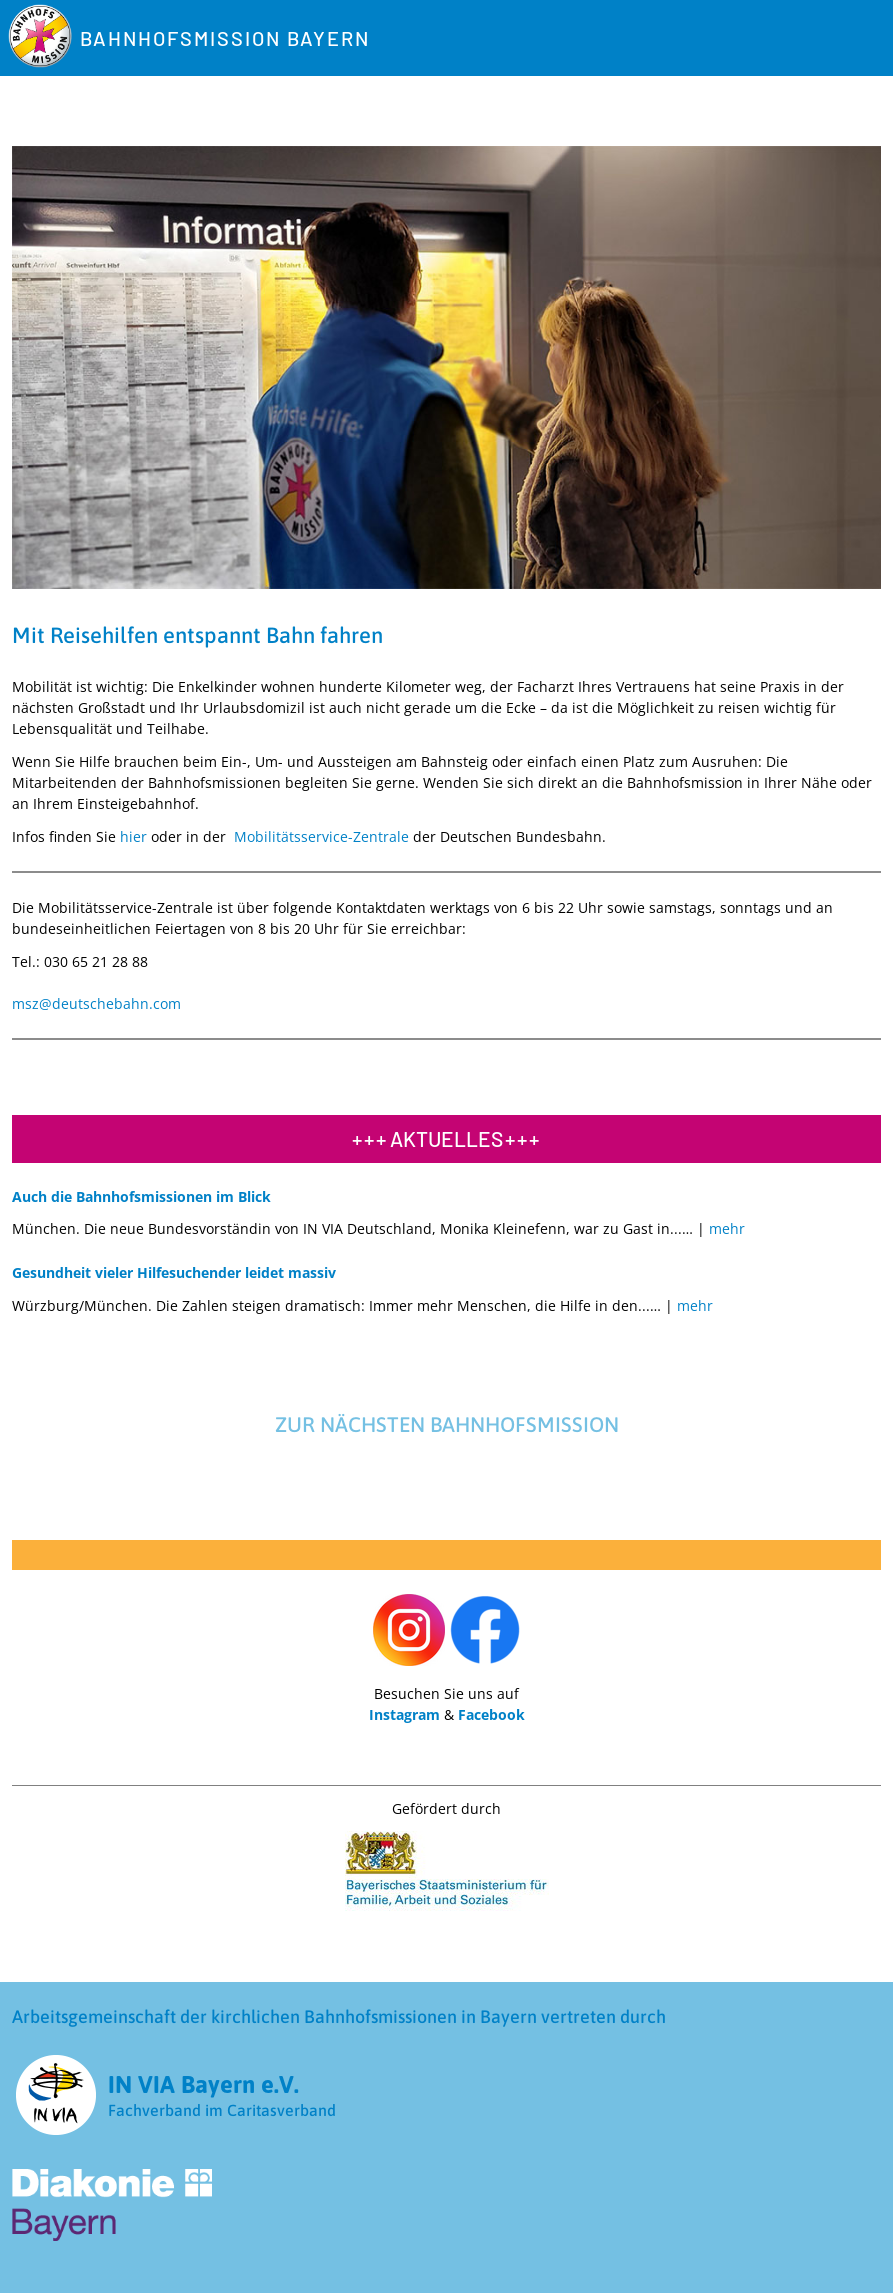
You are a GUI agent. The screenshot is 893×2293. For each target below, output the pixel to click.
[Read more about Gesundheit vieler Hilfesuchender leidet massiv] (693, 1305)
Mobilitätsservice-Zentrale (321, 836)
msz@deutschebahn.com (96, 1003)
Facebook (491, 1714)
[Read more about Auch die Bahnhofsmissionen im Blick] (725, 1228)
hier (133, 836)
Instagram (404, 1714)
